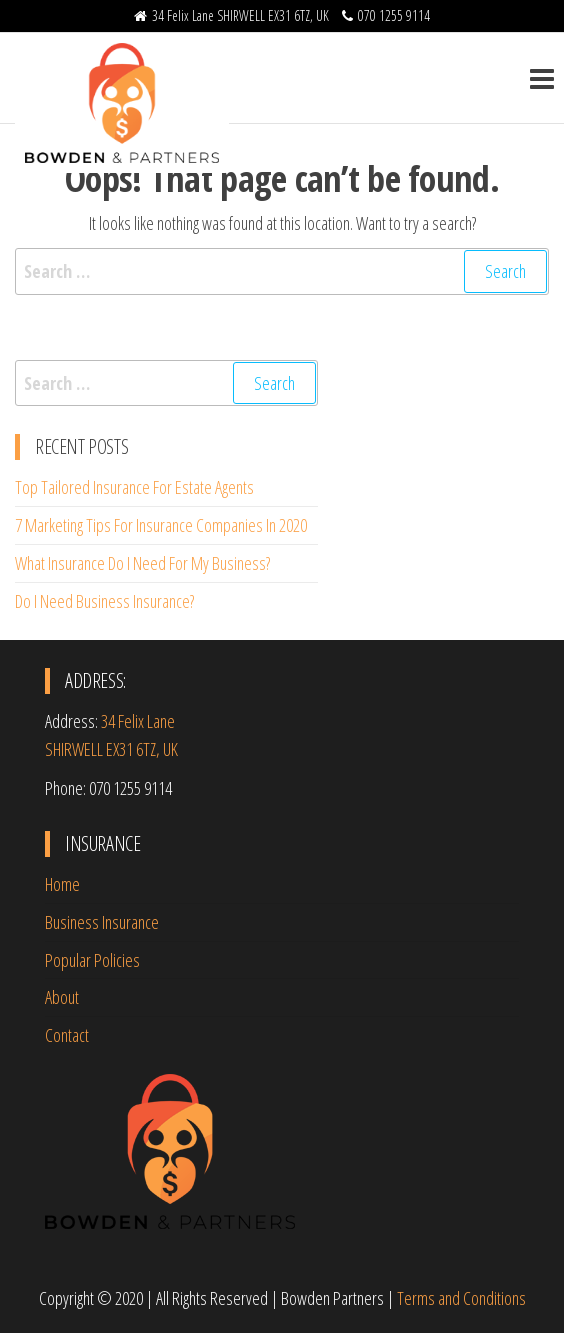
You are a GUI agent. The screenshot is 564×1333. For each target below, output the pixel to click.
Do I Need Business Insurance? (104, 601)
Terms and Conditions (461, 1298)
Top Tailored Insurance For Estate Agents (134, 487)
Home (62, 884)
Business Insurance (102, 922)
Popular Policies (92, 960)
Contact (67, 1035)
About (62, 997)
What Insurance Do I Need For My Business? (142, 563)
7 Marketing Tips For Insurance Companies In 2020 (161, 525)
